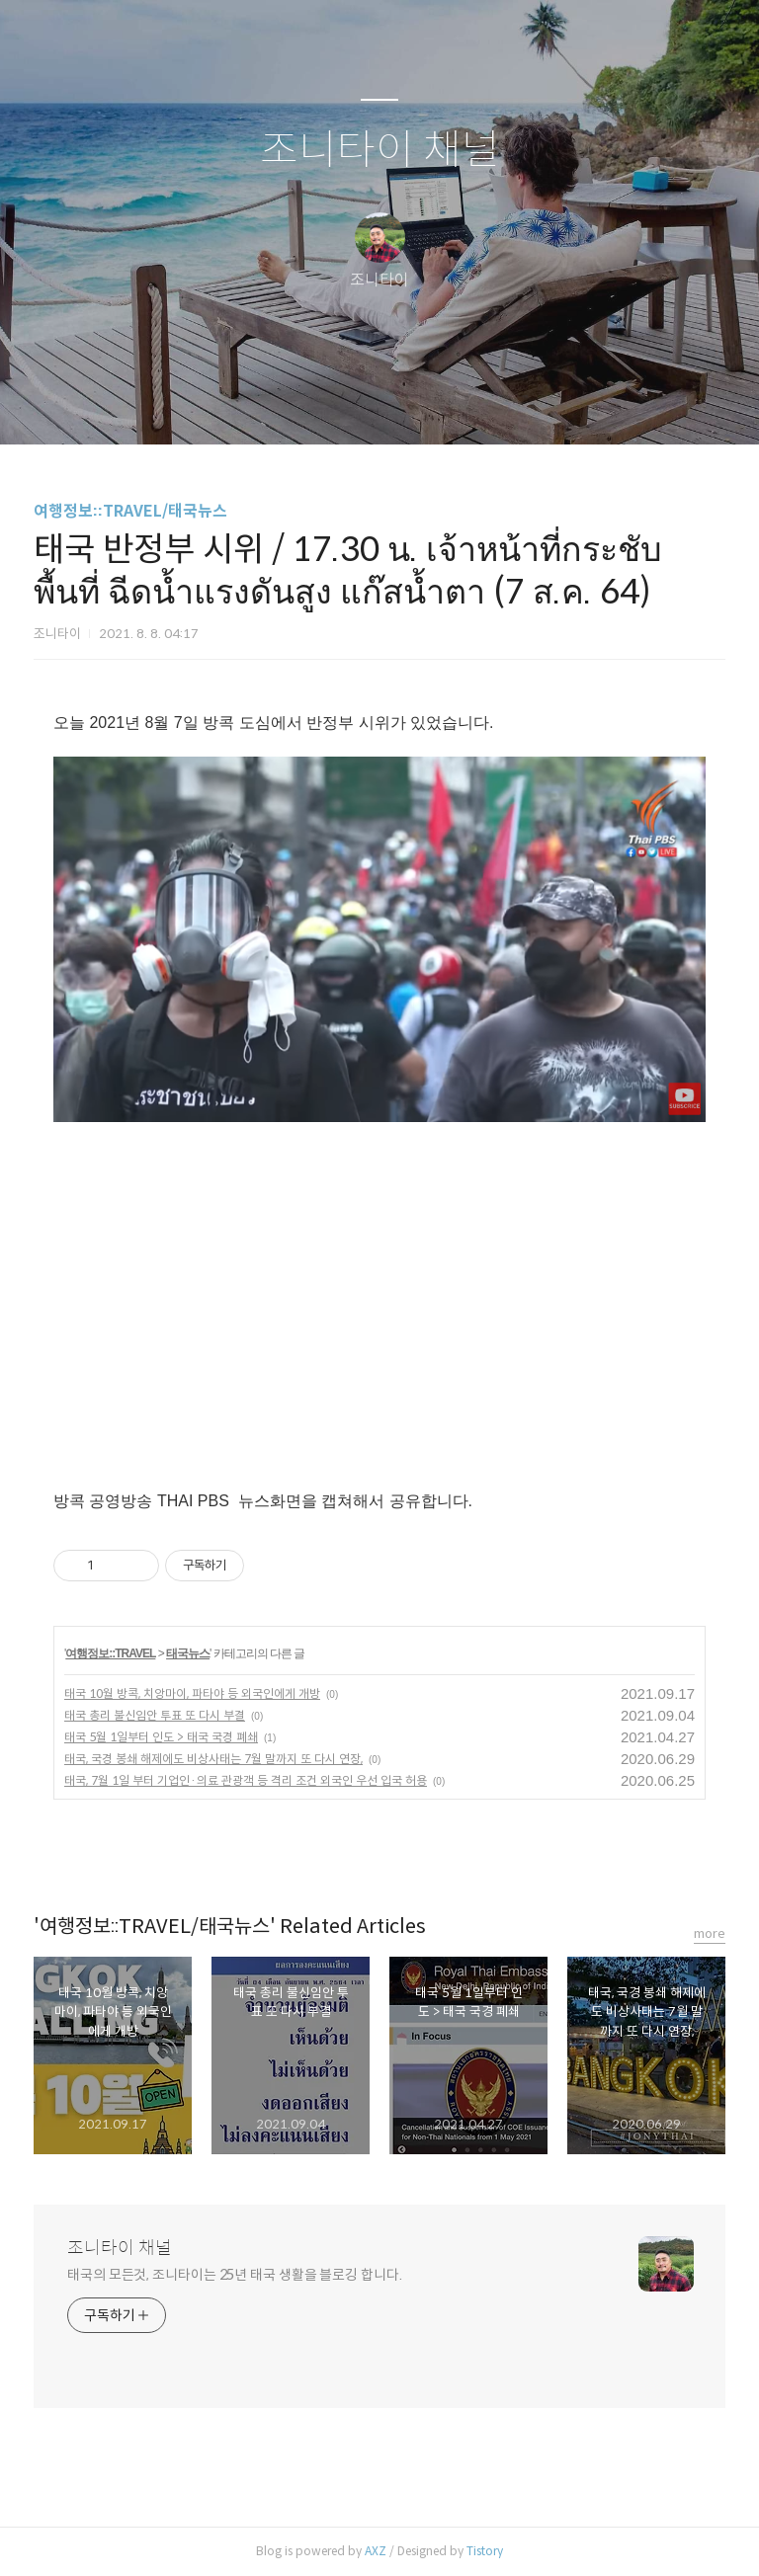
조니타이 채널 (380, 150)
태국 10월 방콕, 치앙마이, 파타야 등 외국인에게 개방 (192, 1693)
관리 (479, 404)
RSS (412, 404)
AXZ (375, 2550)
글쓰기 (277, 404)
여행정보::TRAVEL (110, 1653)
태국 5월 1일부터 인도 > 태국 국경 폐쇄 (161, 1737)
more (709, 1933)
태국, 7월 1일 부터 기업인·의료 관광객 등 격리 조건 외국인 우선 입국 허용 (245, 1780)
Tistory (484, 2550)
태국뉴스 (188, 1653)
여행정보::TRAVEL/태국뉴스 (130, 511)
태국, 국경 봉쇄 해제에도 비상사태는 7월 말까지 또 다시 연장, (213, 1758)
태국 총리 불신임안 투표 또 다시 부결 (154, 1715)
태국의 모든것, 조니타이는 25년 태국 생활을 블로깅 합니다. (234, 2275)
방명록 (345, 404)
